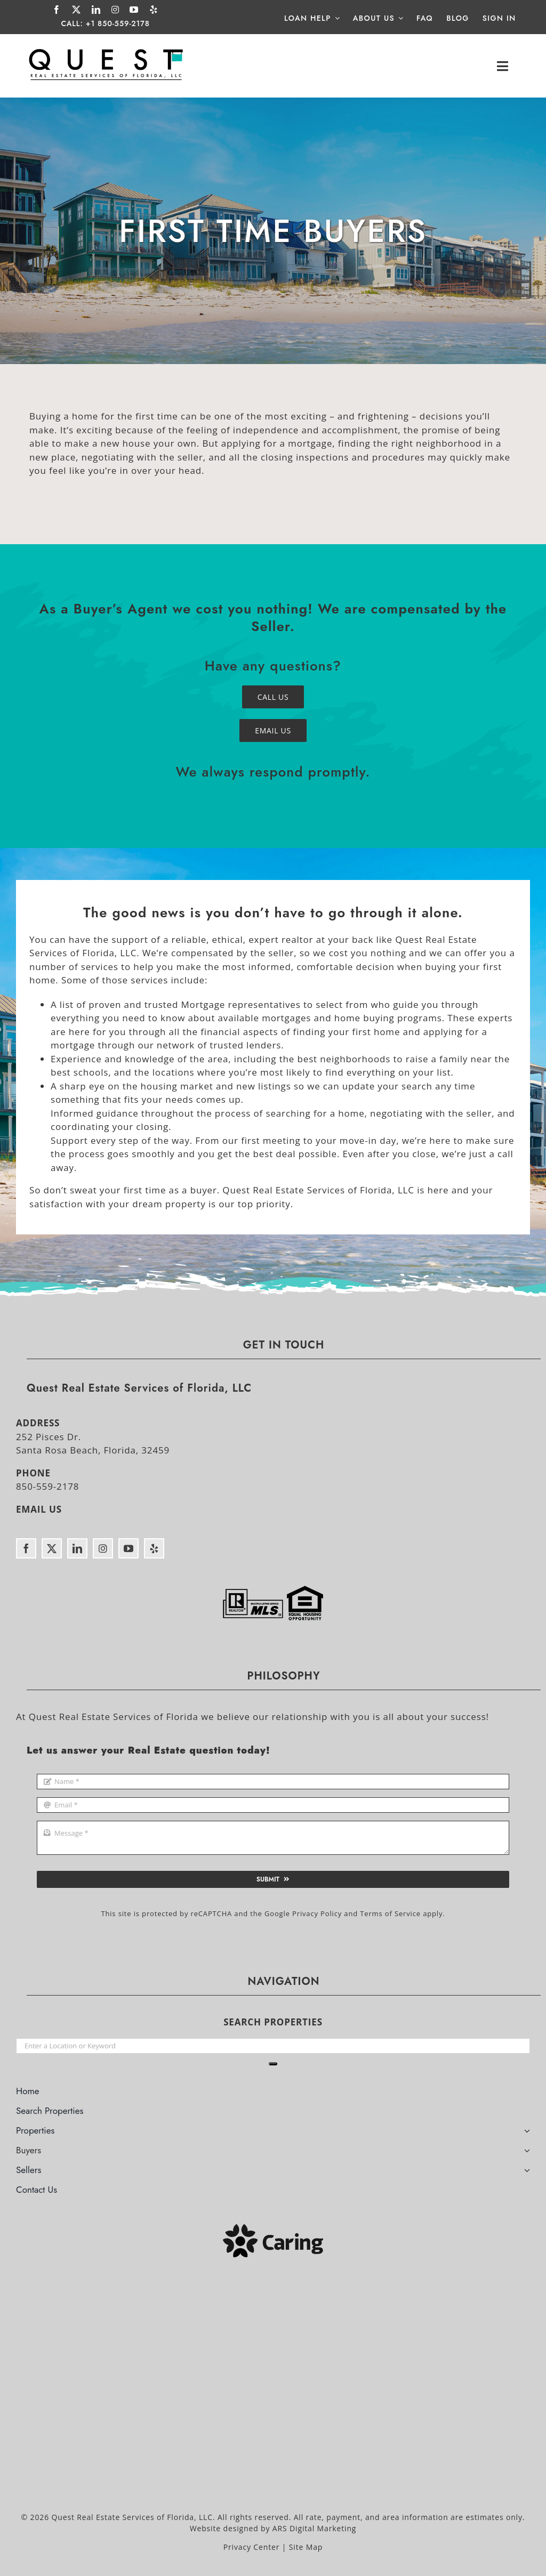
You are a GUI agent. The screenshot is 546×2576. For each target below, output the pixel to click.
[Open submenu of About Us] (399, 18)
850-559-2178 (47, 1486)
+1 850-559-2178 (118, 23)
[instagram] (115, 9)
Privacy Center (251, 2547)
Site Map (306, 2547)
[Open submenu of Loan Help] (335, 18)
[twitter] (76, 9)
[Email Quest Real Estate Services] (273, 730)
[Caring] (273, 2229)
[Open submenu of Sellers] (527, 2171)
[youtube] (134, 9)
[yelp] (153, 9)
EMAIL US (39, 1509)
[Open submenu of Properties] (527, 2132)
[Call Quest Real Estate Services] (273, 696)
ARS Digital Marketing (314, 2528)
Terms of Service (390, 1913)
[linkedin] (96, 9)
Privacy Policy (317, 1913)
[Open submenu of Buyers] (527, 2152)
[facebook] (56, 9)
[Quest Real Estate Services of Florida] (106, 49)
